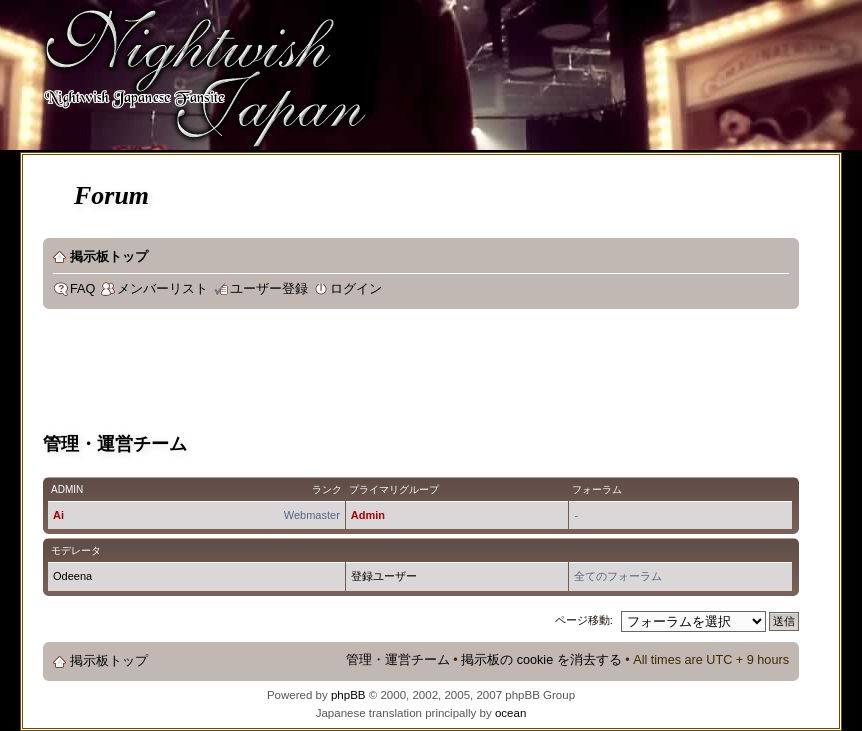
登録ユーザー (384, 576)
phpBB (348, 695)
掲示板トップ (109, 257)
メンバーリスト (162, 289)
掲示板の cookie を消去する (541, 660)
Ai (58, 515)
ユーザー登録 (269, 289)
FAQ (82, 289)
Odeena (72, 576)
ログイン (356, 289)
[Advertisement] (407, 374)
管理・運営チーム (398, 660)
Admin (368, 515)
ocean (510, 713)
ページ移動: (584, 620)
